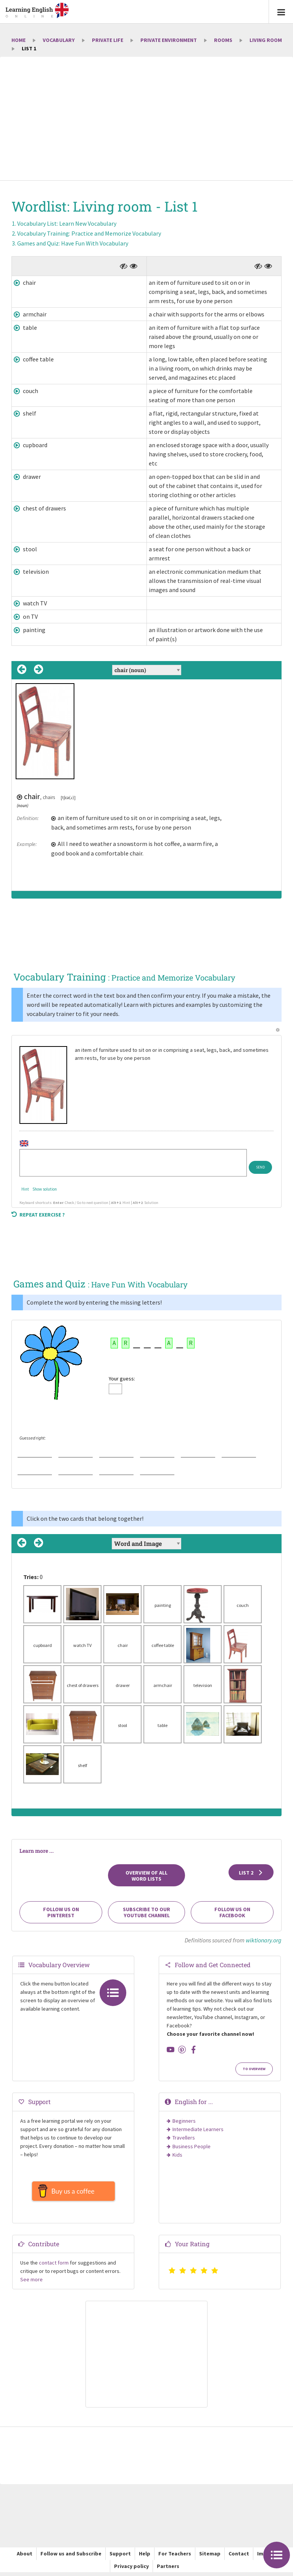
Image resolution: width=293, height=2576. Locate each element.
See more (31, 2283)
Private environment (168, 40)
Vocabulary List (66, 223)
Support (120, 2557)
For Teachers (174, 2557)
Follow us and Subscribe (70, 2557)
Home (18, 40)
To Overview (254, 2069)
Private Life (107, 40)
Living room (266, 40)
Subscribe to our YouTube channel (146, 1912)
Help (144, 2557)
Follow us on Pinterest (61, 1912)
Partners (168, 2569)
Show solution (44, 1189)
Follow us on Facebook (232, 1912)
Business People (191, 2146)
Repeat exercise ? (38, 1214)
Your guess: (122, 1378)
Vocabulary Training (89, 233)
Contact (239, 2557)
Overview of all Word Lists (146, 1875)
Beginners (184, 2120)
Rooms (223, 40)
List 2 (251, 1872)
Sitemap (210, 2557)
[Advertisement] (146, 119)
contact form (54, 2266)
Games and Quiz (72, 243)
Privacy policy (131, 2569)
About (24, 2557)
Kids (177, 2154)
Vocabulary (59, 40)
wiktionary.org (264, 1940)
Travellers (183, 2137)
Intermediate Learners (198, 2129)
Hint (25, 1189)
